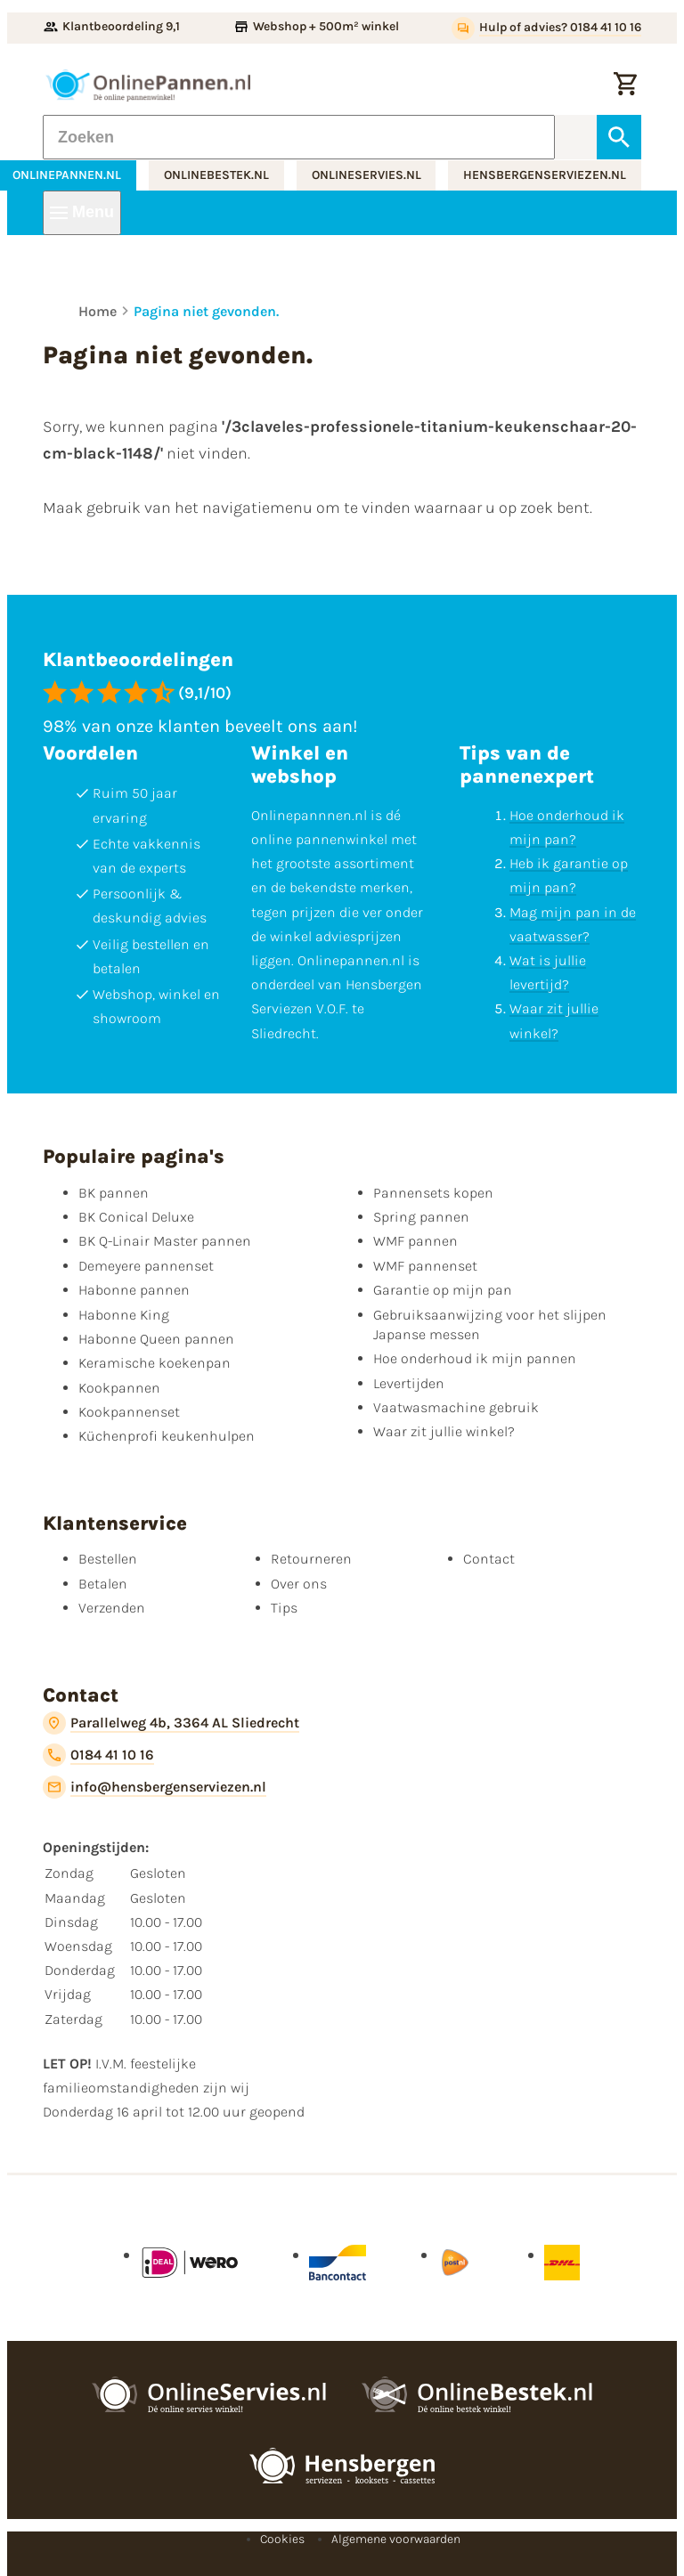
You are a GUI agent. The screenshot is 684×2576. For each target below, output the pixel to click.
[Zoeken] (299, 137)
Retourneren (311, 1558)
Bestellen (107, 1558)
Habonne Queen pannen (156, 1338)
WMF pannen (415, 1240)
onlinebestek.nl (216, 175)
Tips (284, 1607)
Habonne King (123, 1314)
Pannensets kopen (433, 1192)
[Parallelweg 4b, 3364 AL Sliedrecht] (171, 1723)
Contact (489, 1558)
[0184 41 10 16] (98, 1755)
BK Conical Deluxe (136, 1216)
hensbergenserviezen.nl (544, 175)
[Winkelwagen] (625, 85)
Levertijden (408, 1383)
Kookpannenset (129, 1411)
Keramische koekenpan (154, 1362)
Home (97, 311)
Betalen (102, 1583)
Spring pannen (421, 1216)
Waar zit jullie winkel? (444, 1431)
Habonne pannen (134, 1289)
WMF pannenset (425, 1265)
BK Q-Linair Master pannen (164, 1240)
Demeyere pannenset (146, 1265)
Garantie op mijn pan (442, 1289)
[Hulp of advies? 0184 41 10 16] (546, 28)
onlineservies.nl (366, 175)
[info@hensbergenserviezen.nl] (154, 1787)
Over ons (299, 1583)
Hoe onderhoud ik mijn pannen (474, 1358)
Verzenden (111, 1607)
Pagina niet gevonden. (206, 311)
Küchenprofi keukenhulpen (166, 1435)
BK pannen (113, 1192)
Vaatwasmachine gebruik (456, 1407)
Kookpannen (119, 1387)
